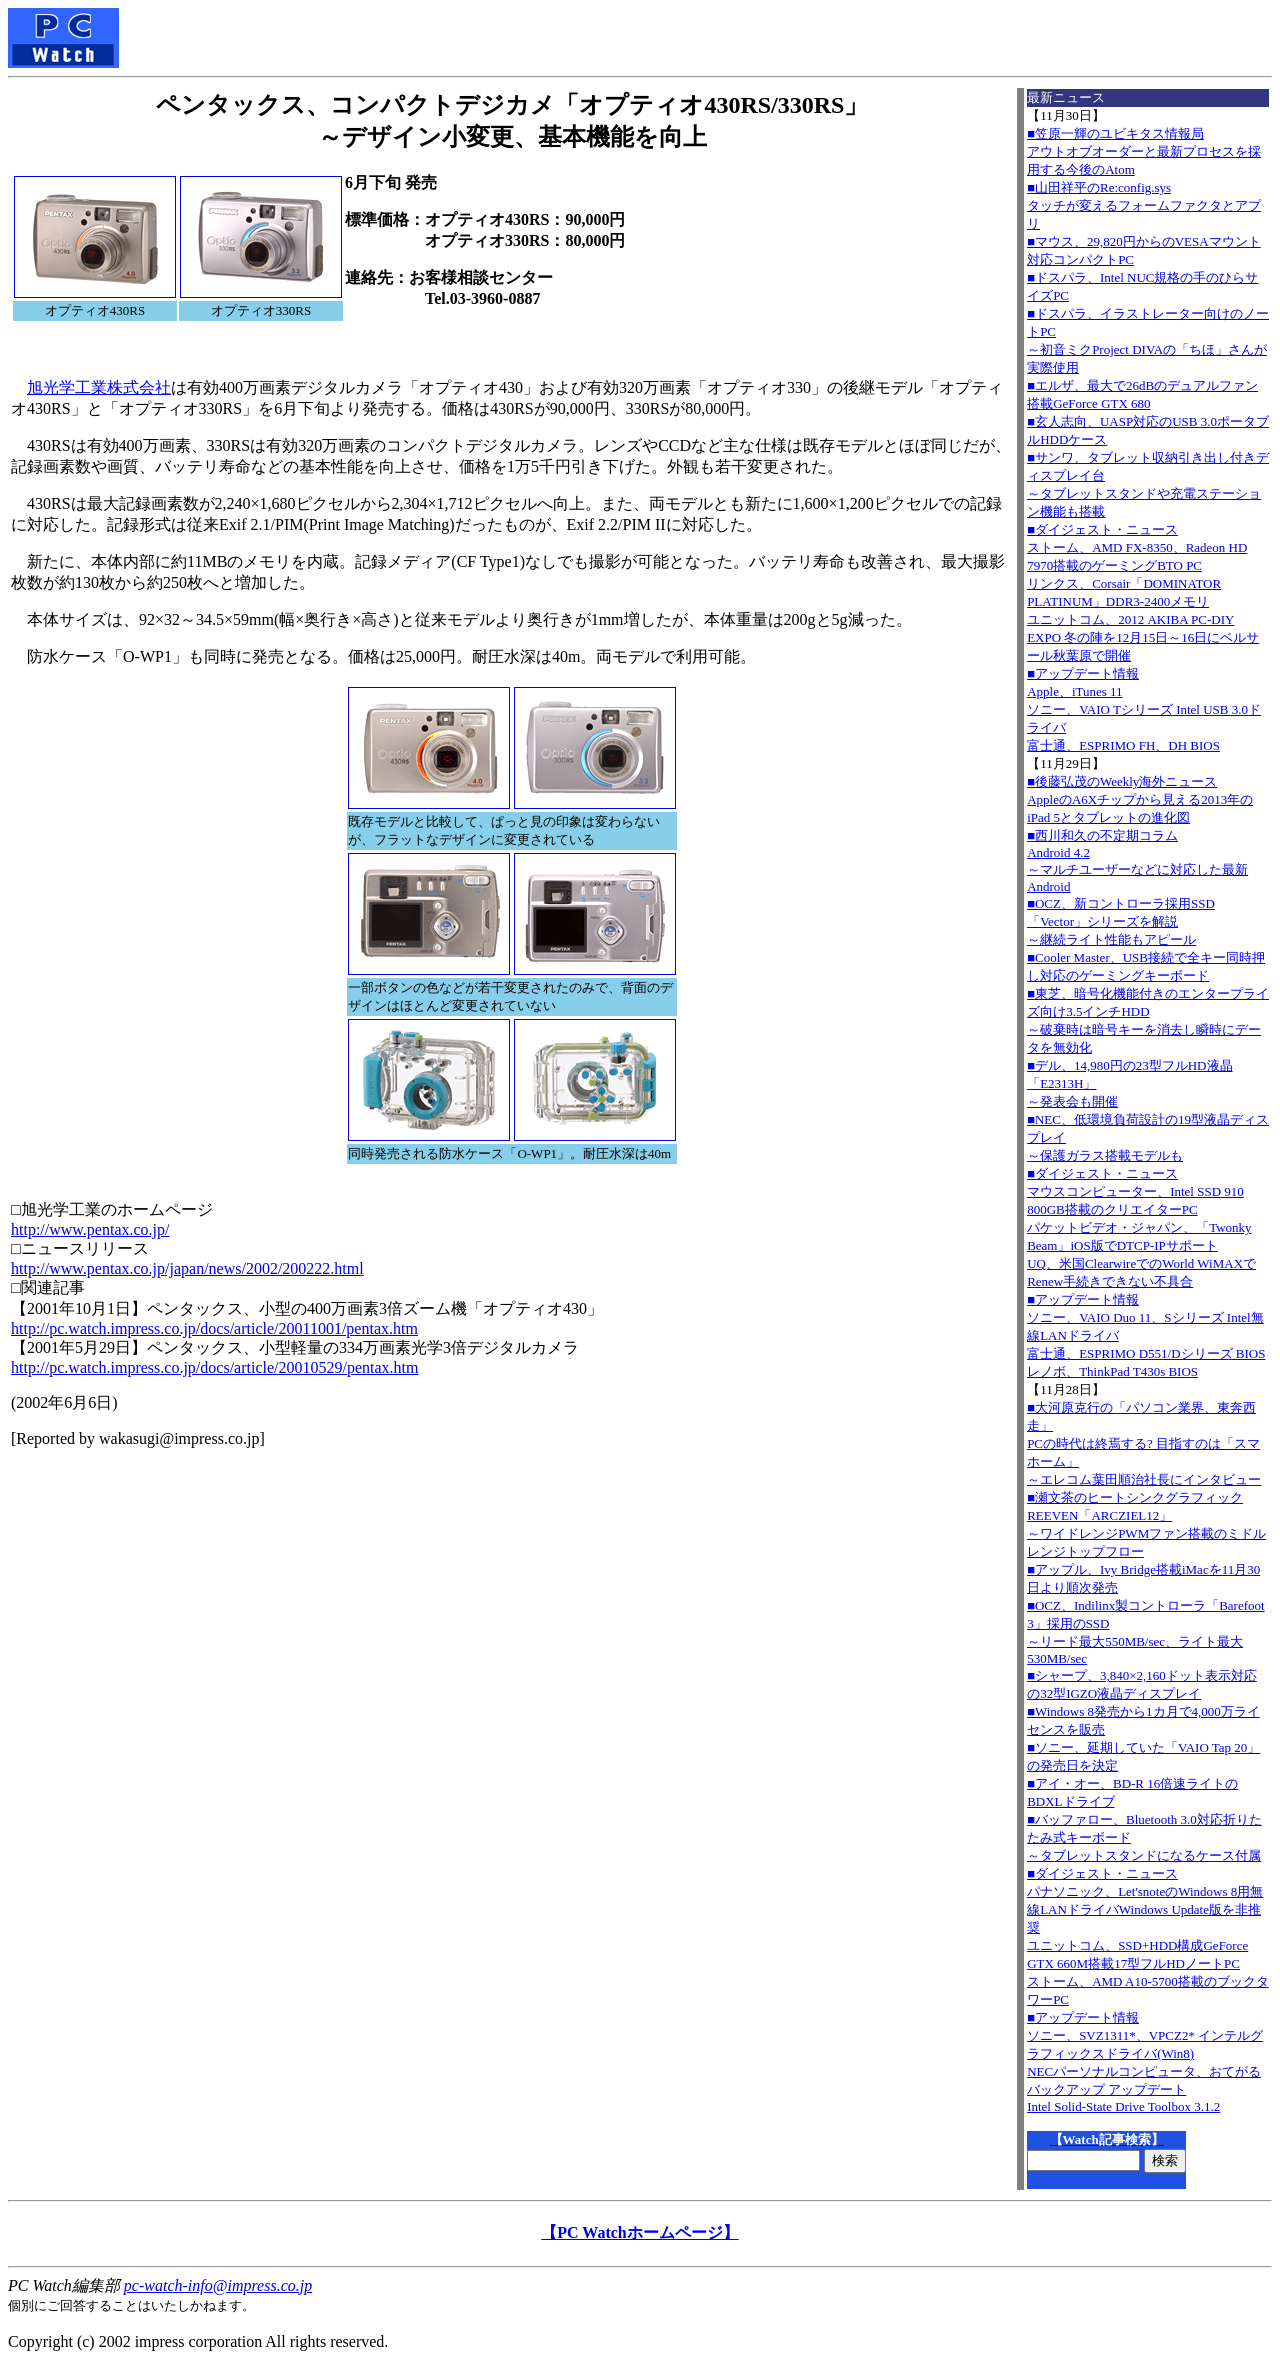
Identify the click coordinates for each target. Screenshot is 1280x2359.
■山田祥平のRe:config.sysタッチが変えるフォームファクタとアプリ (1144, 205)
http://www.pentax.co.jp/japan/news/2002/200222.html (187, 1268)
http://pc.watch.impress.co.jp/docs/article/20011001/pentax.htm (214, 1328)
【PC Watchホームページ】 (639, 2232)
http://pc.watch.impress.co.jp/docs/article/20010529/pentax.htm (214, 1367)
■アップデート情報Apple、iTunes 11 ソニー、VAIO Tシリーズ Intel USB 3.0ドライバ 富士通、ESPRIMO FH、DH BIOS (1144, 709)
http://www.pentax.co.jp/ (90, 1229)
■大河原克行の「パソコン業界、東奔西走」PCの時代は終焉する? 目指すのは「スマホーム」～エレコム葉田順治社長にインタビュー (1144, 1443)
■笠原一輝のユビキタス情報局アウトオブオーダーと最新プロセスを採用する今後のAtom (1144, 151)
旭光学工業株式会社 (99, 387)
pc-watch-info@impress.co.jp (218, 2285)
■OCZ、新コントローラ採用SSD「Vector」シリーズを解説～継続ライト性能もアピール (1121, 921)
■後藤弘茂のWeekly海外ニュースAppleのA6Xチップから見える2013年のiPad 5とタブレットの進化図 (1140, 799)
